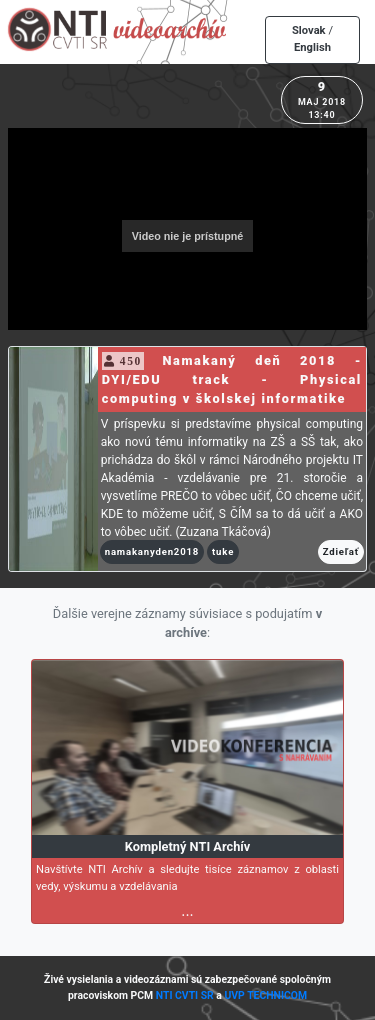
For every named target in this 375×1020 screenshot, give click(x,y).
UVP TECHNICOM (265, 995)
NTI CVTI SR (185, 995)
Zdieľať (341, 551)
